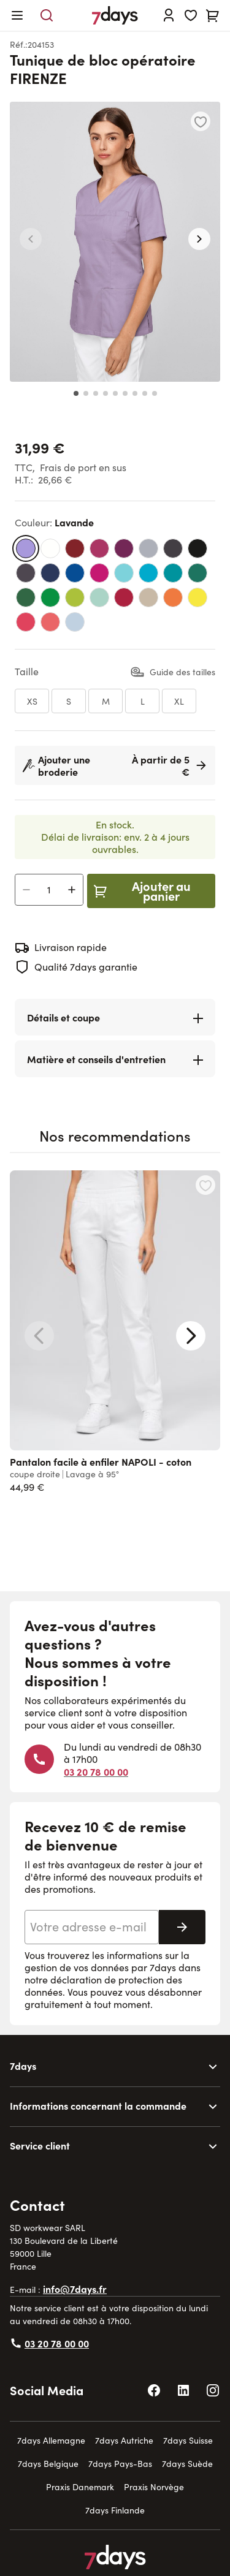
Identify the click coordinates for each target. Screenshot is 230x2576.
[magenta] (99, 548)
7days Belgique (48, 2463)
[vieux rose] (50, 622)
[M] (105, 701)
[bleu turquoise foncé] (148, 573)
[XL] (179, 701)
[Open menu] (17, 15)
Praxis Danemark (80, 2487)
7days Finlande (115, 2510)
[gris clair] (148, 548)
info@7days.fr (75, 2288)
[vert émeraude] (50, 597)
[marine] (50, 573)
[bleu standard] (74, 573)
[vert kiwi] (74, 597)
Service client (40, 2145)
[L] (142, 701)
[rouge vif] (25, 622)
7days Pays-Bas (120, 2463)
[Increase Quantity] (72, 889)
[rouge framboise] (124, 597)
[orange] (173, 597)
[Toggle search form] (46, 15)
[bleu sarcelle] (173, 573)
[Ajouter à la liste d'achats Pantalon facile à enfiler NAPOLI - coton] (205, 1185)
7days (23, 2065)
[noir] (197, 548)
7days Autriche (124, 2440)
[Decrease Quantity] (26, 889)
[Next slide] (190, 1336)
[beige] (148, 597)
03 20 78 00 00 (96, 1771)
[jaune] (197, 597)
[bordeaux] (74, 548)
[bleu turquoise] (124, 573)
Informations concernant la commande (98, 2105)
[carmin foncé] (124, 548)
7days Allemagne (51, 2440)
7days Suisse (188, 2440)
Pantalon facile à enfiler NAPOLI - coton (100, 1461)
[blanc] (50, 548)
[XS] (32, 701)
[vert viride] (25, 597)
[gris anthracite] (173, 548)
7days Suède (187, 2463)
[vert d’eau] (99, 597)
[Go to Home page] (115, 15)
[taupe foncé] (25, 573)
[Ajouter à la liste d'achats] (200, 121)
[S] (68, 701)
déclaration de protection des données (103, 1985)
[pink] (99, 573)
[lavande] (25, 548)
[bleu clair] (74, 622)
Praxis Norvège (154, 2487)
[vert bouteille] (197, 573)
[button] (31, 239)
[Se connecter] (168, 15)
